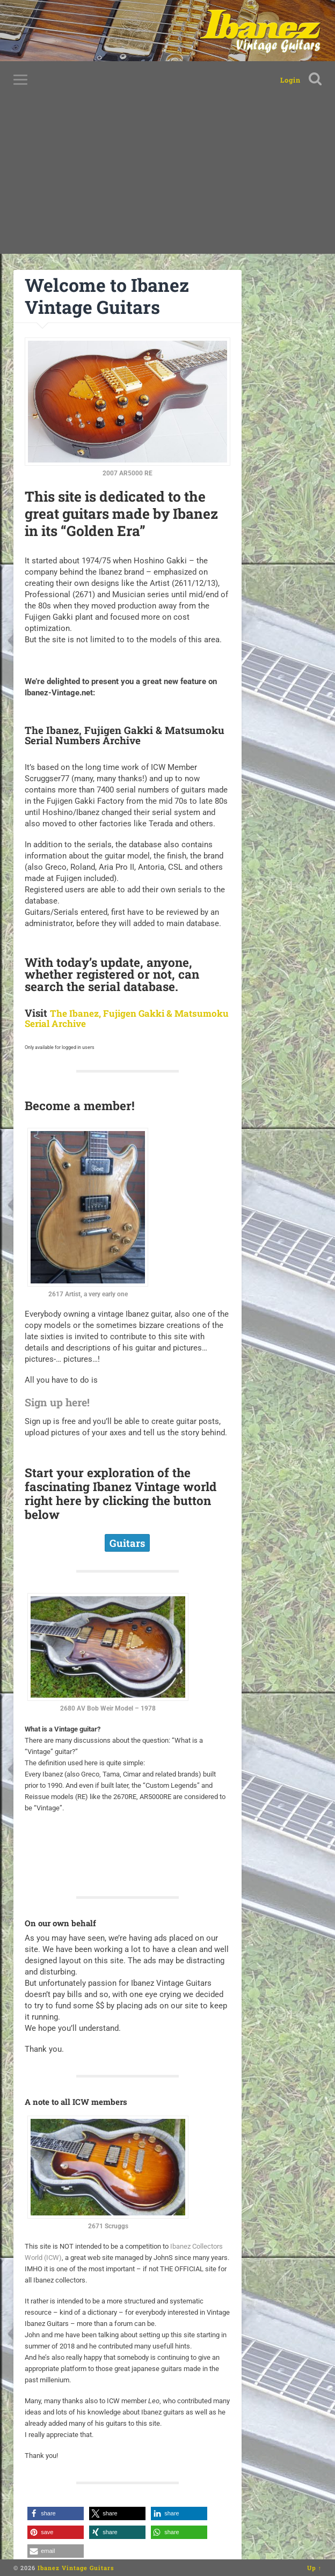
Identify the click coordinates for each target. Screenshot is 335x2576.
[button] (55, 2513)
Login (290, 80)
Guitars (127, 1543)
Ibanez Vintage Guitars (76, 2568)
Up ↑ (314, 2568)
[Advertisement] (167, 179)
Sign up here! (63, 1401)
